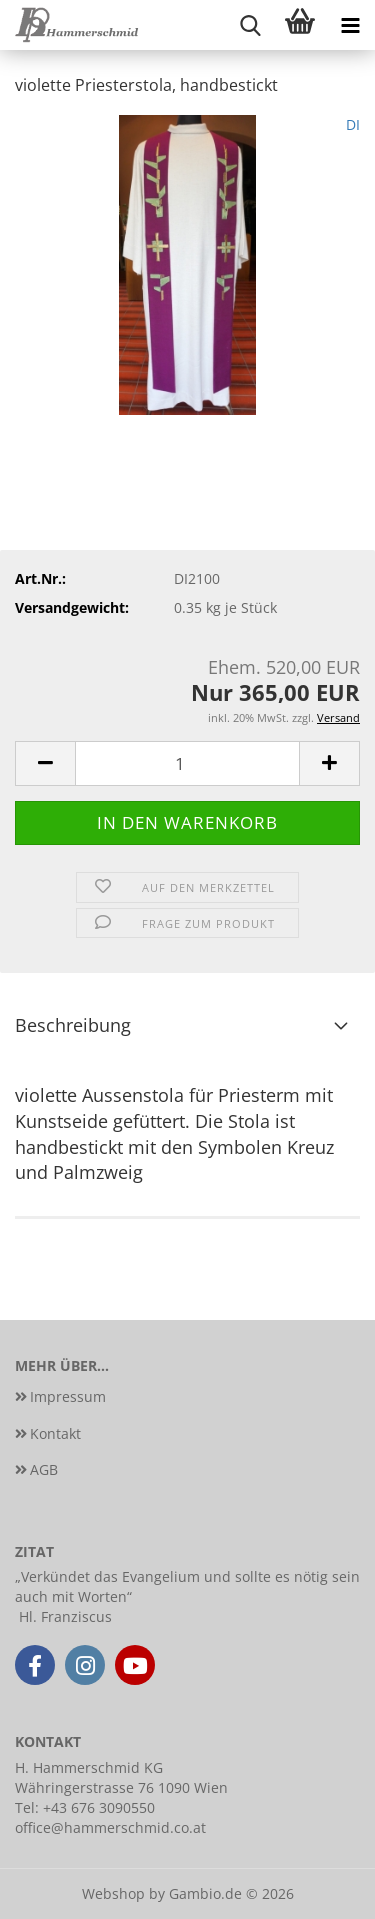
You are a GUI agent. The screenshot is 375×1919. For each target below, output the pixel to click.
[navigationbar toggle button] (350, 25)
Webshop (113, 1893)
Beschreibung (73, 1025)
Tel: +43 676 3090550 (85, 1807)
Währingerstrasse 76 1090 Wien (121, 1787)
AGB (44, 1469)
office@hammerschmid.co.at (110, 1827)
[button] (45, 763)
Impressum (68, 1396)
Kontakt (55, 1433)
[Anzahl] (187, 763)
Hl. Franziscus (65, 1616)
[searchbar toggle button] (250, 25)
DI (353, 124)
